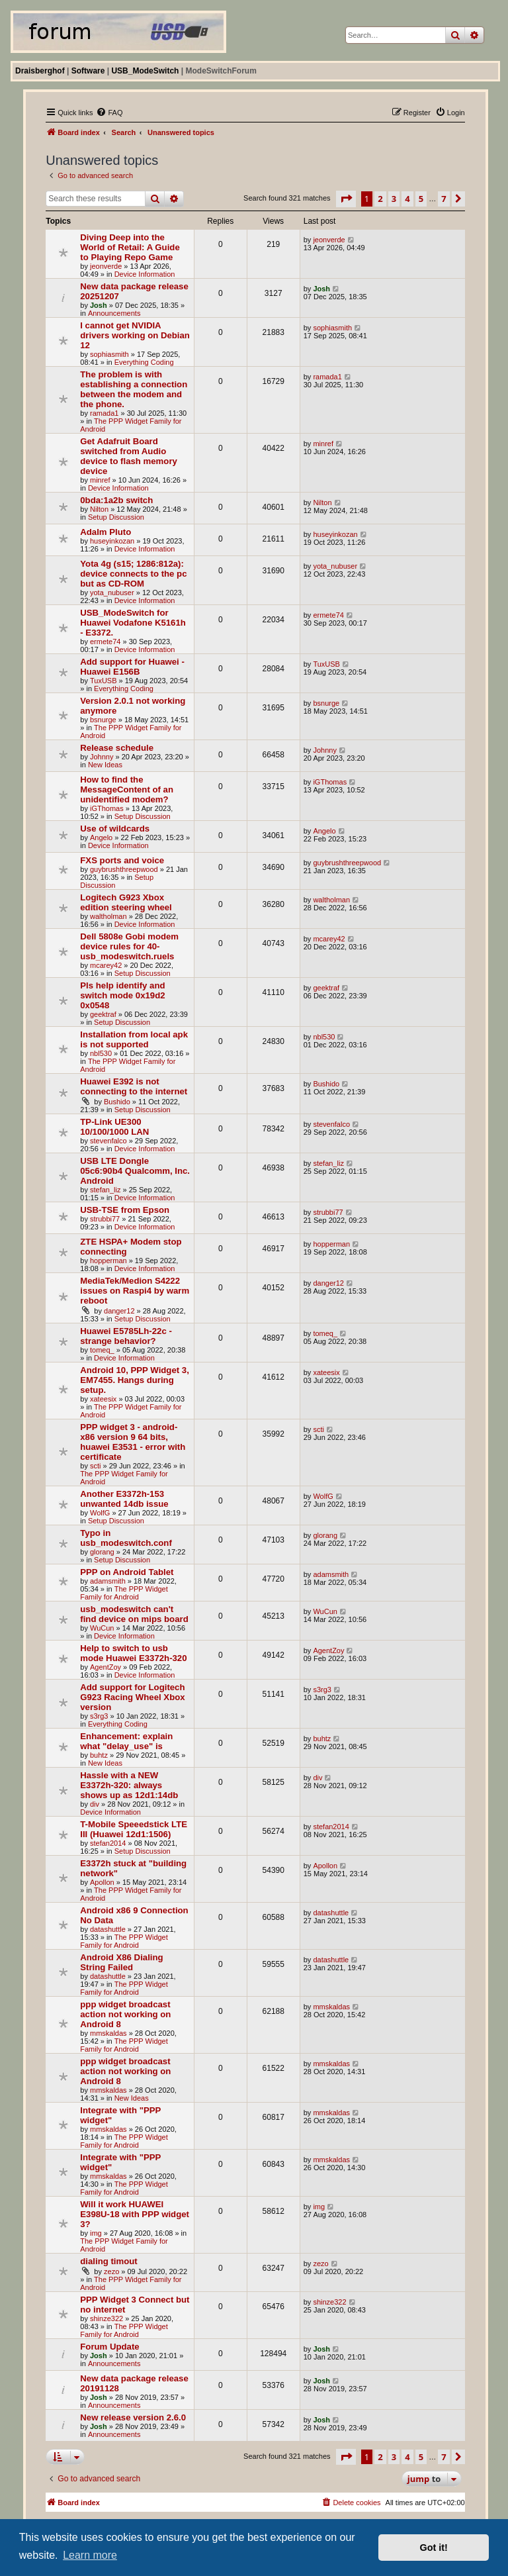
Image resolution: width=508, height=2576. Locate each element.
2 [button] (380, 199)
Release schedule (116, 748)
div (94, 1804)
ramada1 (104, 413)
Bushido (117, 1102)
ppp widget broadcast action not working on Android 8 (125, 2014)
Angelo (101, 837)
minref (100, 480)
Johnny (101, 757)
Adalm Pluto (105, 532)
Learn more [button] (90, 2555)
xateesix (103, 1399)
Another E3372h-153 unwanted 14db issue (124, 1499)
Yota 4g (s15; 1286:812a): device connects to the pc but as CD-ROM (133, 574)
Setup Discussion (116, 517)
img (96, 2233)
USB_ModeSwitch (145, 70)
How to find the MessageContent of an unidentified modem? (126, 789)
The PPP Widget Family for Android (124, 1593)
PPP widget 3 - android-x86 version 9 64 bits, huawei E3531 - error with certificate (132, 1442)
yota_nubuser (112, 592)
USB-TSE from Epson (124, 1210)
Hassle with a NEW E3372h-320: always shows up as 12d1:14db (129, 1785)
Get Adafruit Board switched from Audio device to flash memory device (128, 456)
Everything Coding (144, 362)
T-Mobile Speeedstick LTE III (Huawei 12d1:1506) (133, 1829)
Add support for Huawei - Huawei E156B (132, 667)
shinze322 (106, 2318)
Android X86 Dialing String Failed (121, 1962)
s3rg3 (99, 1716)
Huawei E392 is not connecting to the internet (133, 1086)
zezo (111, 2271)
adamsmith (108, 1581)
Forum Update (109, 2347)
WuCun (102, 1628)
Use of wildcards (114, 829)
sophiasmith (109, 354)
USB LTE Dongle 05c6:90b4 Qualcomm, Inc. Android (135, 1171)
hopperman (108, 1260)
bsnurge (103, 720)
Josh (98, 305)
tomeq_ (102, 1350)
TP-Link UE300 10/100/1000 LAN (114, 1127)
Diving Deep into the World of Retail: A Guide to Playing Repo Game (129, 247)
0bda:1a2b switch (116, 500)
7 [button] (443, 199)
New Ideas (105, 765)
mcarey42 (106, 965)
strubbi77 (105, 1219)
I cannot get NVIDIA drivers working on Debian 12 (135, 335)
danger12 (119, 1311)
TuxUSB (103, 681)
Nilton (99, 509)
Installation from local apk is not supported (134, 1039)
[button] (346, 199)
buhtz (99, 1755)
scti (95, 1466)
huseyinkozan (112, 541)
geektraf (103, 1014)
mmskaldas (108, 2033)
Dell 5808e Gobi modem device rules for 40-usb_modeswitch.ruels (129, 946)
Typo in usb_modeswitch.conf (126, 1538)
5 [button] (421, 199)
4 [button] (407, 199)
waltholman (108, 916)
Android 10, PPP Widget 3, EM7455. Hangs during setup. (134, 1380)
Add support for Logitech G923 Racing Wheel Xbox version (132, 1697)
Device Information (144, 274)
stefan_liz (105, 1190)
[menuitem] (109, 112)
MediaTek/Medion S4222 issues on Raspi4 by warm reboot (134, 1291)
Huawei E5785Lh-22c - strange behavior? (126, 1336)
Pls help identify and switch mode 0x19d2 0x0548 (122, 995)
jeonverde (106, 266)
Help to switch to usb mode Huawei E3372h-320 (133, 1653)
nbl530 (101, 1053)
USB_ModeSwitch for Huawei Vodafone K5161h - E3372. (133, 623)
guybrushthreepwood (124, 869)
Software (88, 70)
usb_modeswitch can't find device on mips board (134, 1614)
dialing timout (108, 2261)
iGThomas (107, 808)
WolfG (100, 1513)
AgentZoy (105, 1667)
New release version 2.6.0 (133, 2417)
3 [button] (394, 199)
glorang (102, 1552)
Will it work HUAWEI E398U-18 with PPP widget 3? (134, 2214)
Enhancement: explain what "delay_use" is (126, 1741)
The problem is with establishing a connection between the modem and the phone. (133, 389)
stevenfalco (108, 1141)
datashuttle (108, 1929)
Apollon (102, 1882)
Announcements (114, 313)
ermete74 (105, 641)
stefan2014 (108, 1843)
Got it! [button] (434, 2547)
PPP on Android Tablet (126, 1572)
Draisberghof (40, 70)
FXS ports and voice (122, 860)
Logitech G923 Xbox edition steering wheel (126, 902)
